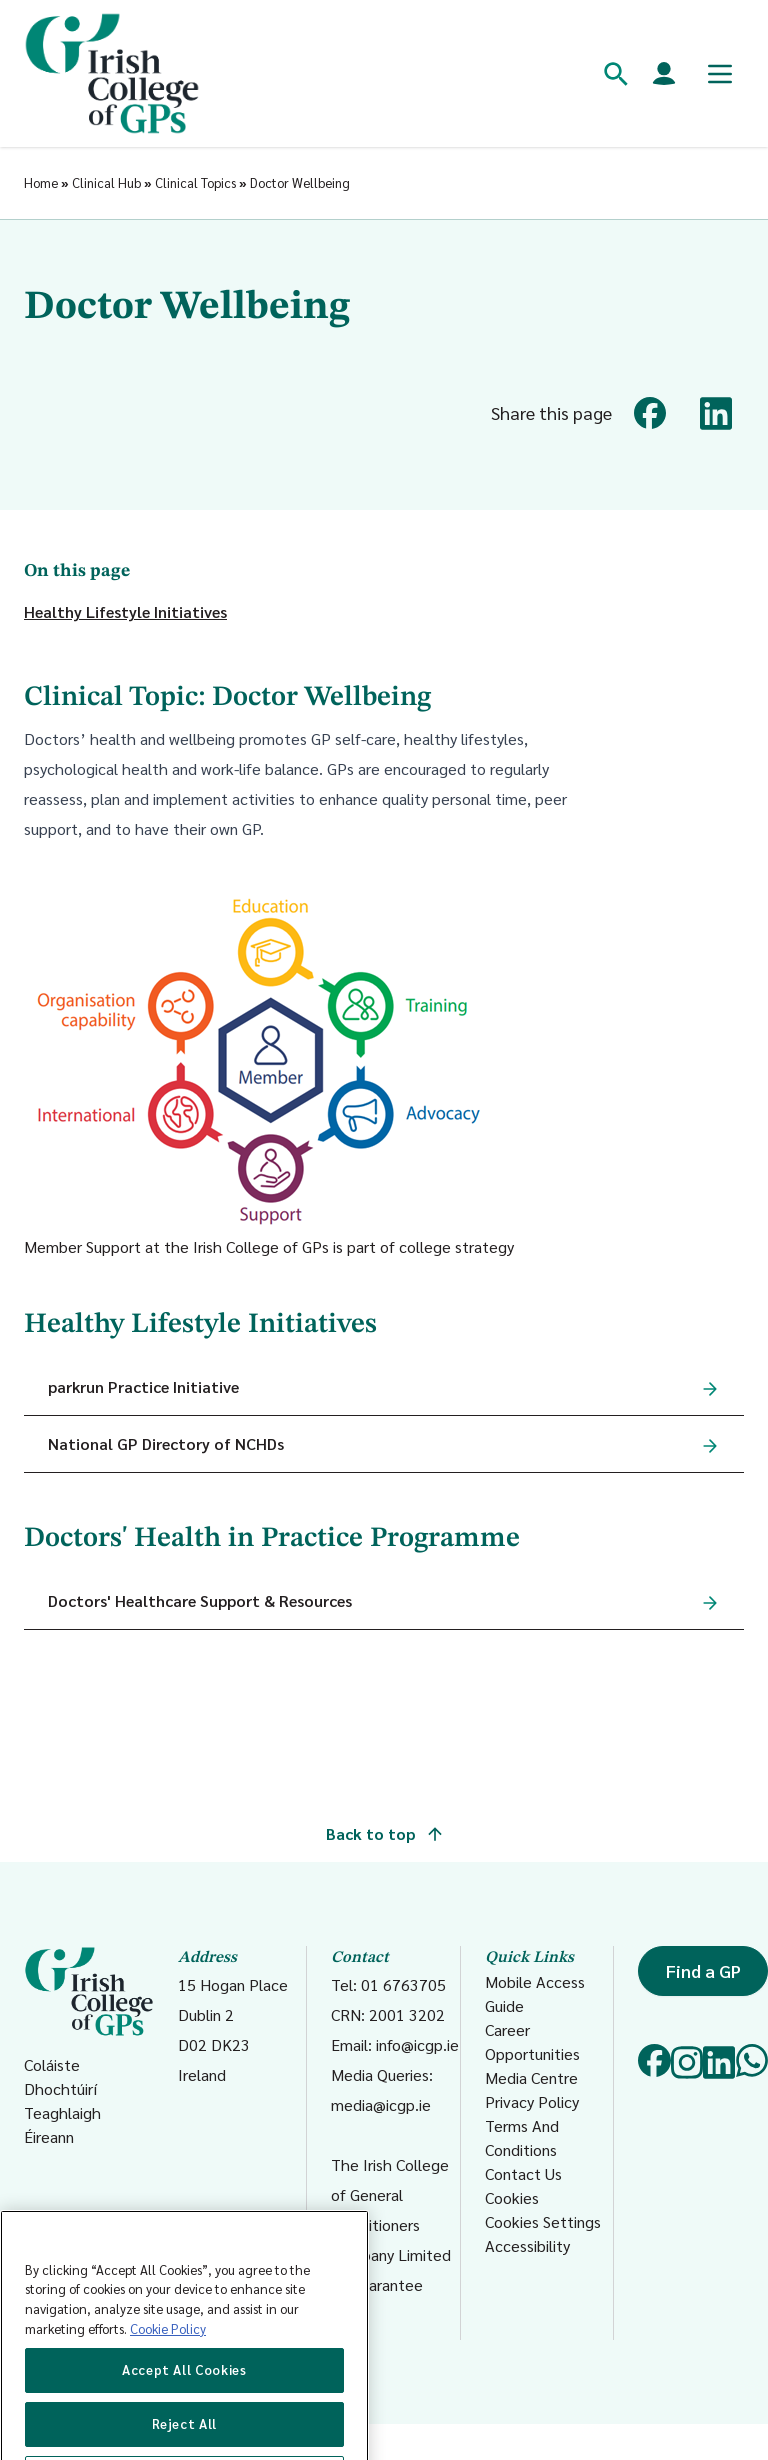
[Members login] (664, 74)
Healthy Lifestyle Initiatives (125, 611)
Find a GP (703, 1970)
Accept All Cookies (184, 2418)
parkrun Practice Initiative (143, 1386)
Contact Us (523, 2173)
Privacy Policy (532, 2101)
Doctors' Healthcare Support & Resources (200, 1600)
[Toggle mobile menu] (720, 74)
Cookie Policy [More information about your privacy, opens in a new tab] (168, 2377)
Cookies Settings (543, 2221)
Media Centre (531, 2077)
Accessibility (527, 2245)
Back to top (384, 1833)
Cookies (512, 2197)
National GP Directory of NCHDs (166, 1443)
